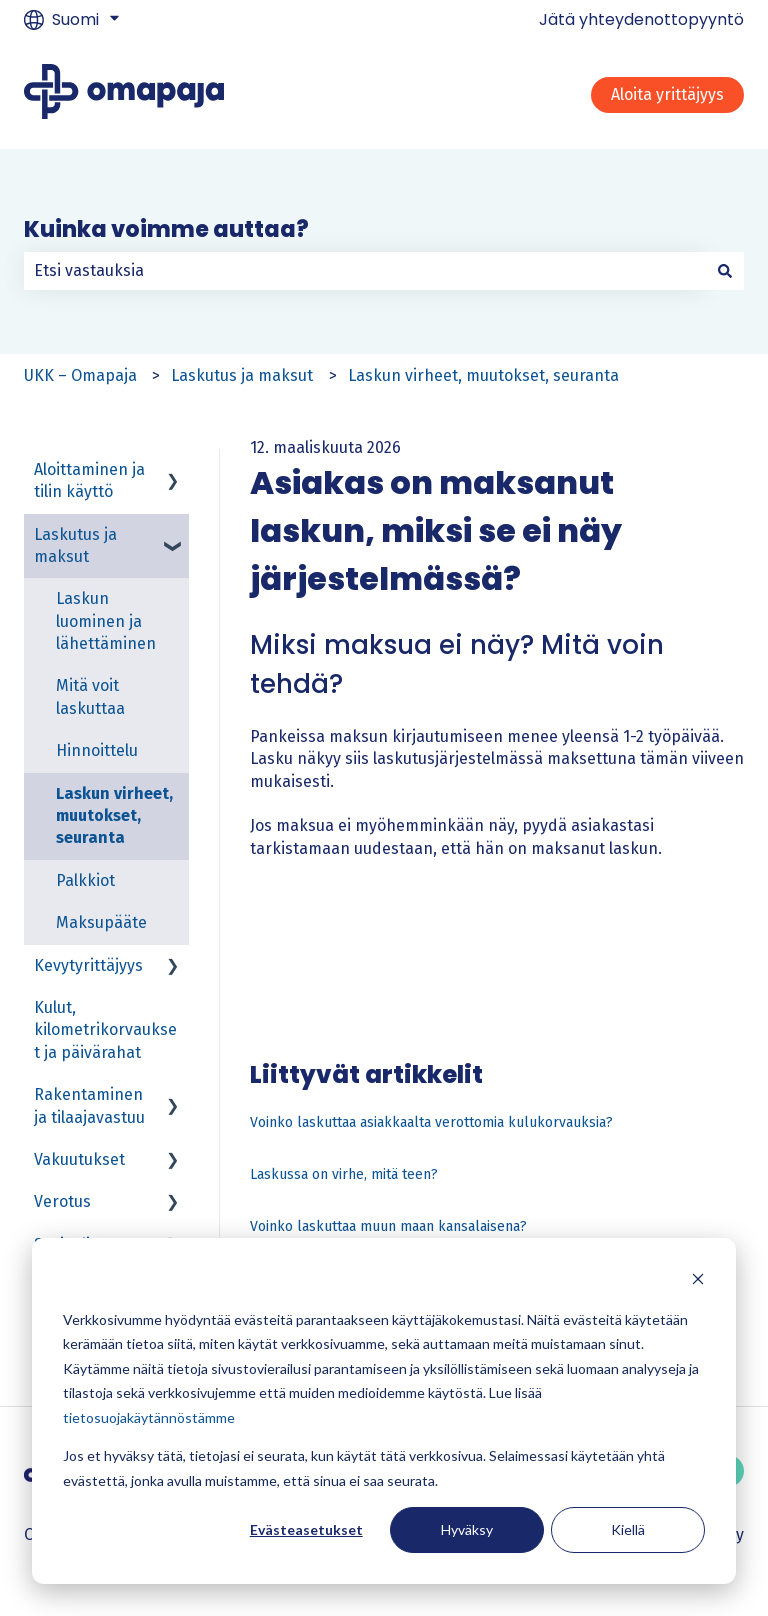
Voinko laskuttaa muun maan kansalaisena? (388, 1226)
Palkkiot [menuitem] (85, 880)
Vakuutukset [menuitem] (79, 1159)
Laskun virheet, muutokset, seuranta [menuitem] (114, 816)
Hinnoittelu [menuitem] (97, 750)
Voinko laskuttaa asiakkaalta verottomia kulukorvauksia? (431, 1122)
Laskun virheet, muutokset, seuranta (483, 375)
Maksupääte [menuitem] (101, 922)
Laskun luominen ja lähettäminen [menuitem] (106, 621)
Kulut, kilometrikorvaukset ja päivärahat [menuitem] (105, 1030)
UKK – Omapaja (80, 375)
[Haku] (725, 271)
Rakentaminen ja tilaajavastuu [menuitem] (89, 1105)
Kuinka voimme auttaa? (166, 229)
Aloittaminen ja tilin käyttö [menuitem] (89, 480)
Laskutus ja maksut (242, 375)
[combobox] (365, 271)
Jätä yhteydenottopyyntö (641, 20)
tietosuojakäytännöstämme (149, 1417)
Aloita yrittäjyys (667, 94)
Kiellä (628, 1529)
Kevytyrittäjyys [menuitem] (88, 965)
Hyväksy (467, 1529)
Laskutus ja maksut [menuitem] (75, 545)
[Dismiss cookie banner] (698, 1281)
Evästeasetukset (306, 1529)
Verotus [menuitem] (62, 1201)
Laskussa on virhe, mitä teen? (344, 1174)
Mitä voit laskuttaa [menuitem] (90, 696)
